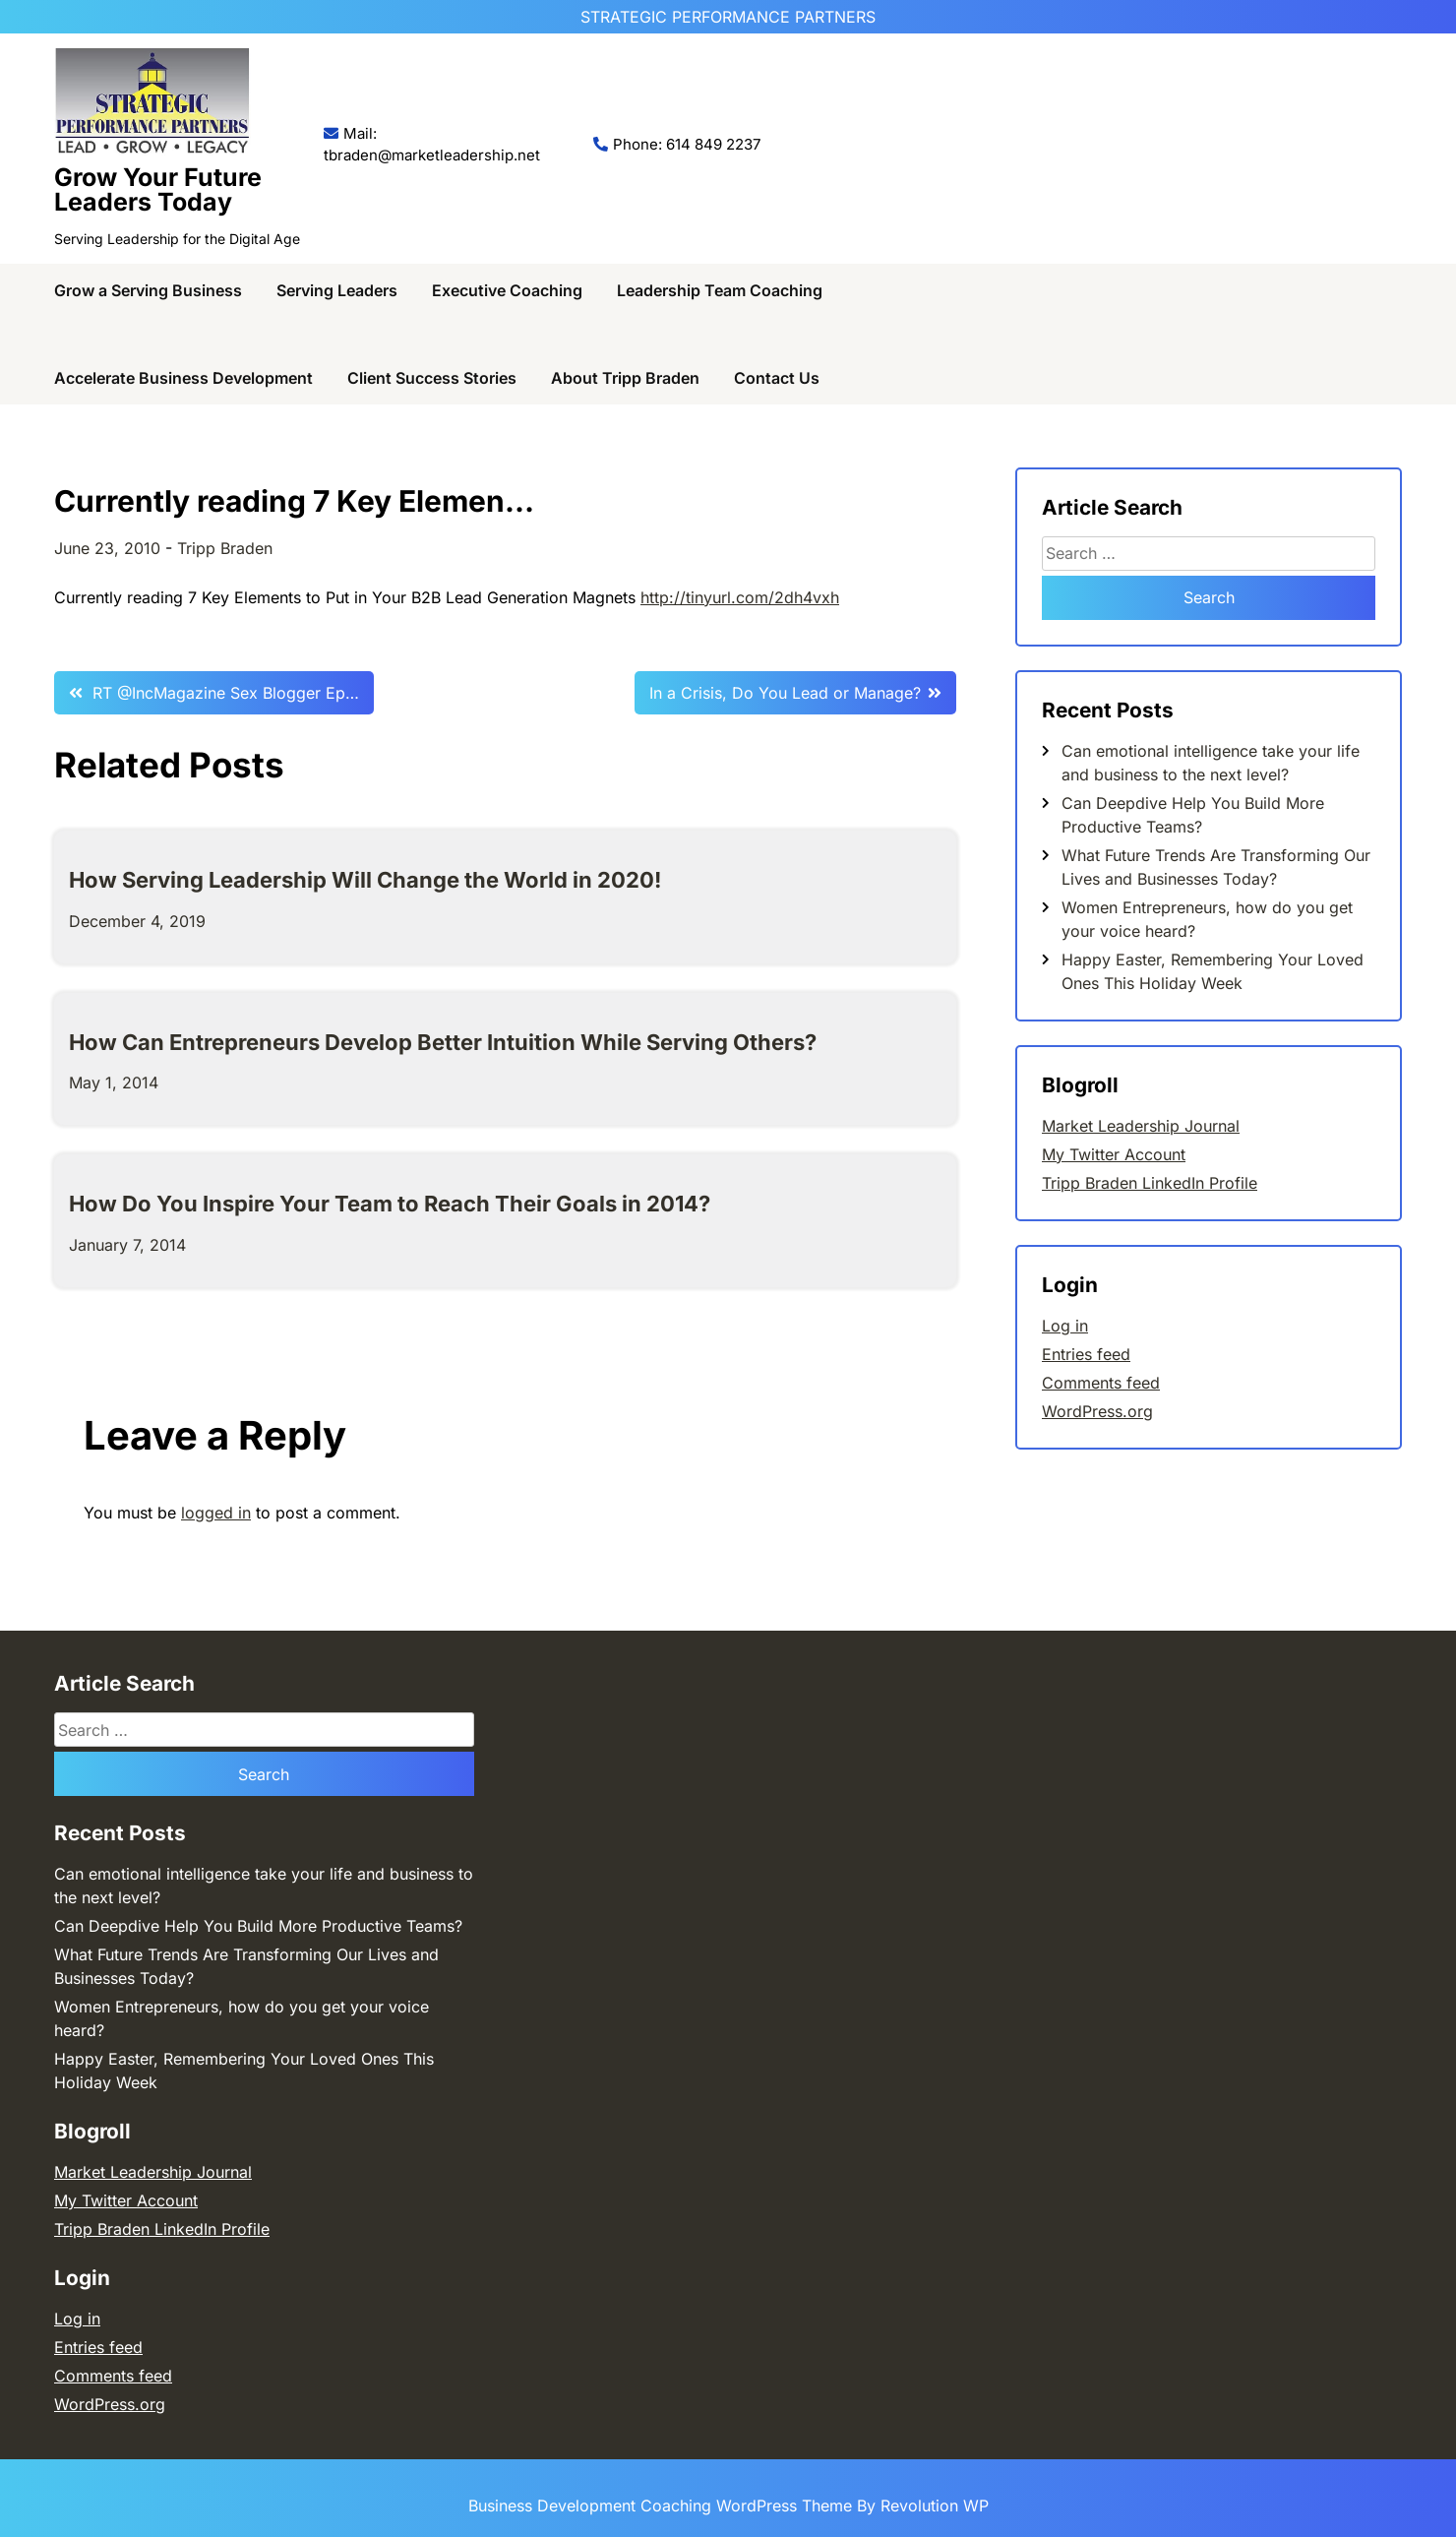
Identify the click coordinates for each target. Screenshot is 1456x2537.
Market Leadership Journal (1141, 1126)
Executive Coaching (507, 290)
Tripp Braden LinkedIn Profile (1149, 1183)
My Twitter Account (1113, 1154)
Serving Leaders (336, 290)
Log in (1065, 1325)
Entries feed (1086, 1354)
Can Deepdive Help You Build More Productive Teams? (258, 1926)
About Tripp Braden (625, 378)
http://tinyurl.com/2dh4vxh (739, 597)
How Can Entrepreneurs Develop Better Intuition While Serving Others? (443, 1042)
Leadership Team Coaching (719, 290)
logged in (216, 1512)
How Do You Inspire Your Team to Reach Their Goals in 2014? (389, 1203)
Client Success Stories (431, 378)
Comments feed (1101, 1382)
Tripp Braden (225, 548)
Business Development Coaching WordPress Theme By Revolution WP (728, 2505)
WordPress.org (1097, 1411)
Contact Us (776, 378)
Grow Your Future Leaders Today (158, 189)
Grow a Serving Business (148, 290)
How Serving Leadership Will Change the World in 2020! (365, 880)
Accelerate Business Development (183, 378)
